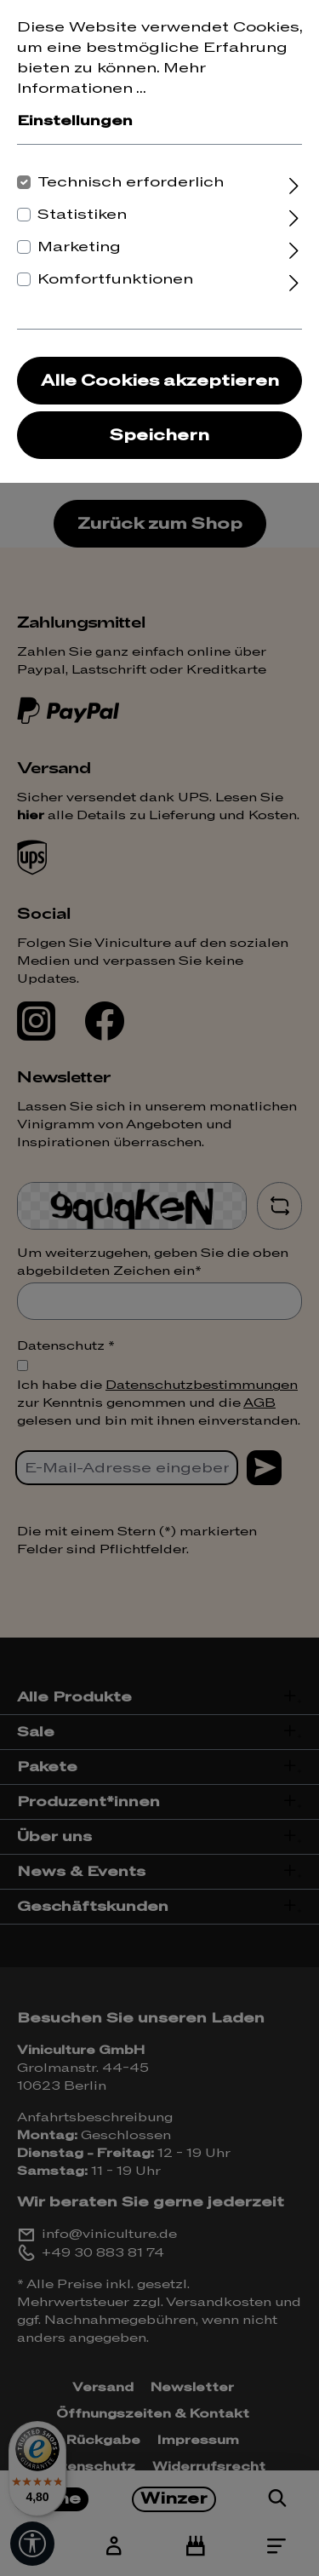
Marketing (79, 247)
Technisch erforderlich (130, 182)
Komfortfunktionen (115, 279)
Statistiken (82, 214)
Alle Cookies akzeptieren (160, 381)
